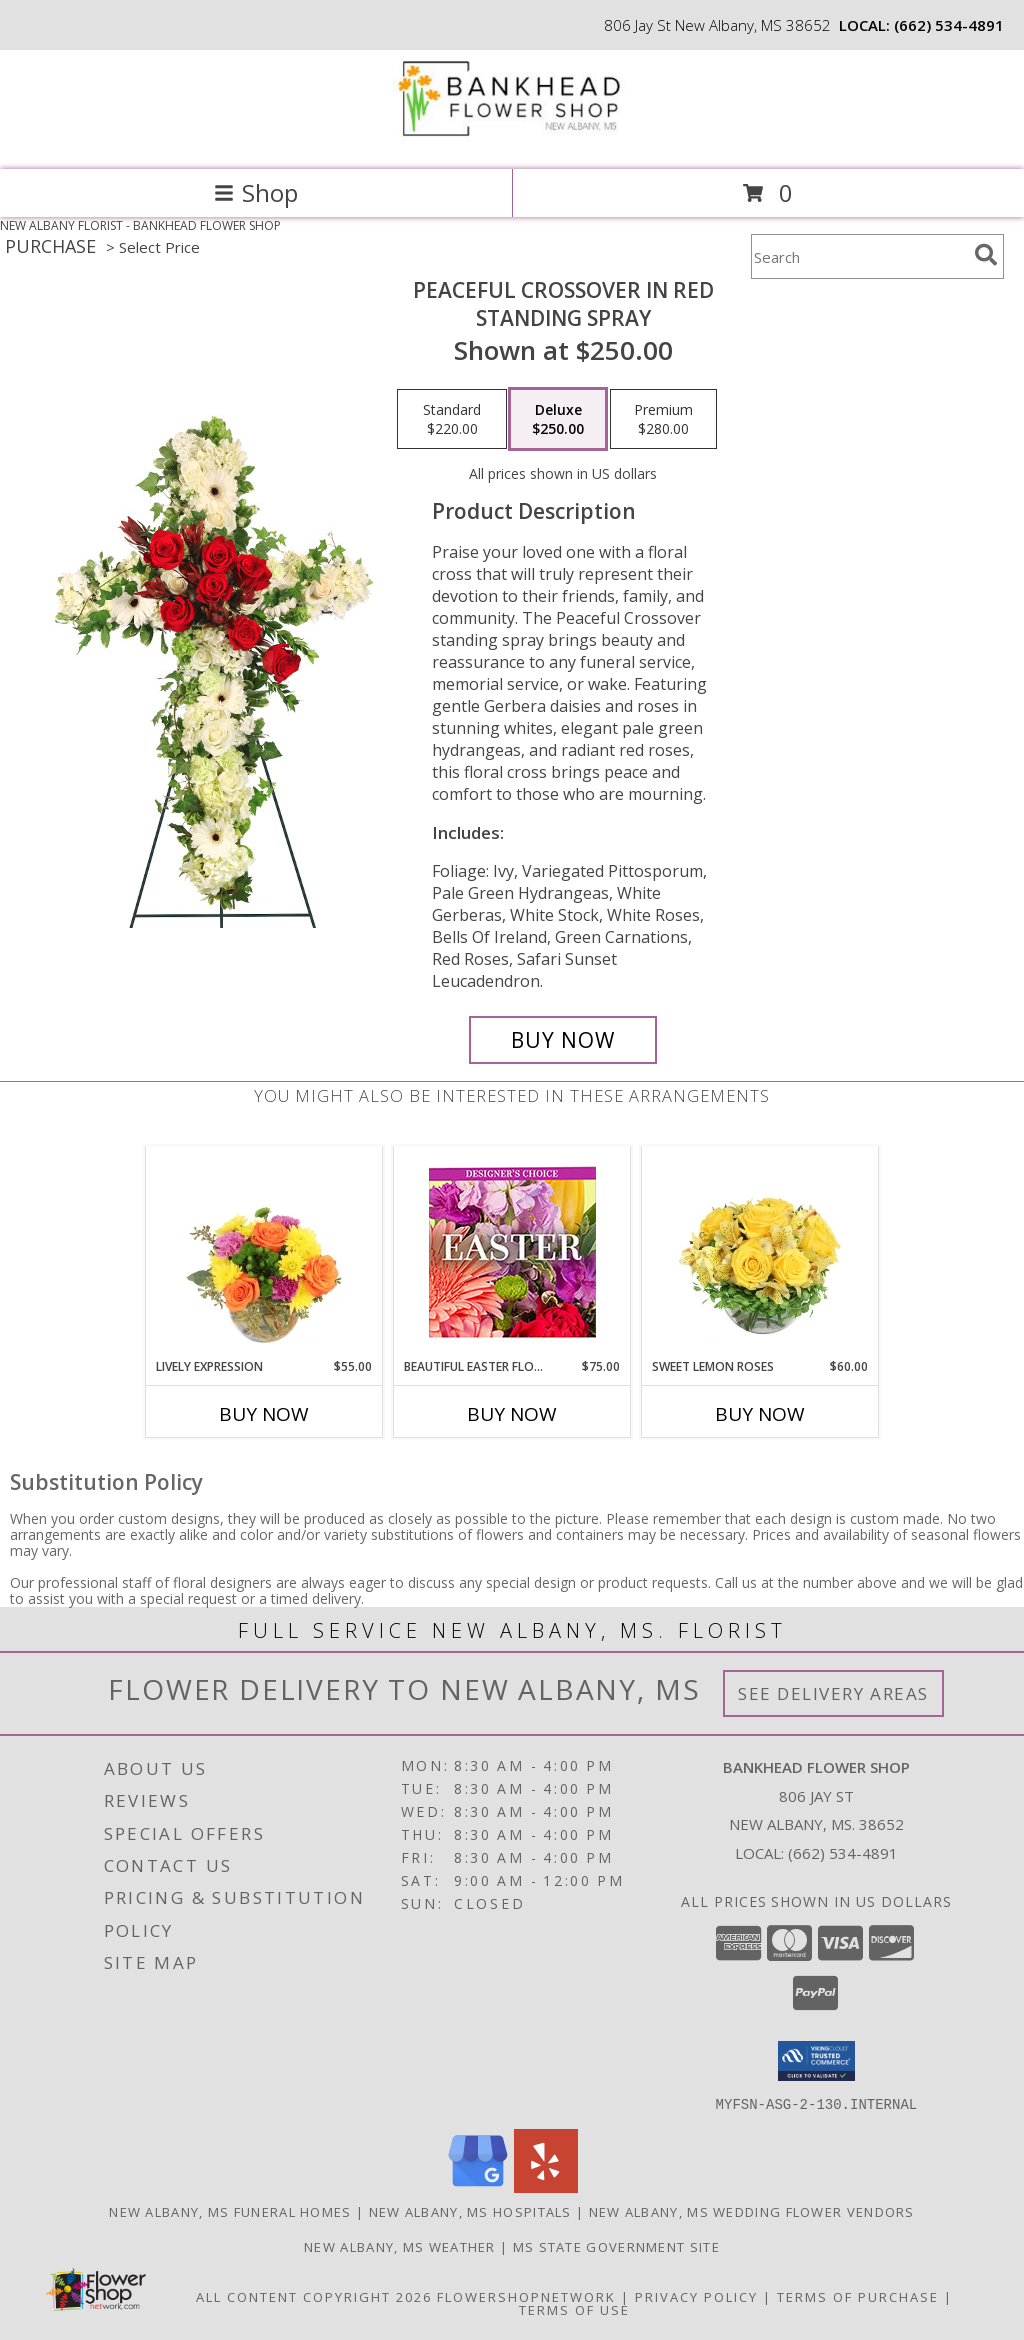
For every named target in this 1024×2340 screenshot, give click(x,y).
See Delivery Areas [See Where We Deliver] (833, 1693)
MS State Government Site (616, 2246)
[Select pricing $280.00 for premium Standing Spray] (663, 419)
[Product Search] (859, 256)
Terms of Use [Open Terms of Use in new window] (574, 2309)
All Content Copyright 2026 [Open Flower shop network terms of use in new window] (314, 2296)
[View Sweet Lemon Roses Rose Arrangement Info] (760, 1253)
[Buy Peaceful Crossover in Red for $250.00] (563, 1040)
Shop (256, 192)
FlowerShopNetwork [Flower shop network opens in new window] (526, 2296)
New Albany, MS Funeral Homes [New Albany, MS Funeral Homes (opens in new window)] (230, 2211)
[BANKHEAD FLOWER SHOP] (512, 140)
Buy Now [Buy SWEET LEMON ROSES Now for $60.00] (760, 1414)
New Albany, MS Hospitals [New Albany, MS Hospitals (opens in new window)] (470, 2211)
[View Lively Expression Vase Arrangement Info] (264, 1253)
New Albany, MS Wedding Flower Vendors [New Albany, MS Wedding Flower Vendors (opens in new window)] (752, 2211)
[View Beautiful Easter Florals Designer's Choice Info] (512, 1252)
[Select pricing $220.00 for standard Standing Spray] (452, 419)
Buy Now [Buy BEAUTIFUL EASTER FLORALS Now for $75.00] (512, 1414)
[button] (816, 2061)
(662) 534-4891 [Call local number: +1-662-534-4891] (949, 25)
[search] (986, 255)
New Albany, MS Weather (400, 2246)
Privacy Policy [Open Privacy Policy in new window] (696, 2296)
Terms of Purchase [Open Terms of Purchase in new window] (858, 2296)
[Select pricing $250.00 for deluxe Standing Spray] (558, 419)
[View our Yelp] (546, 2186)
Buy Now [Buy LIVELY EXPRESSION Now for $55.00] (264, 1414)
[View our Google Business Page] (478, 2186)
